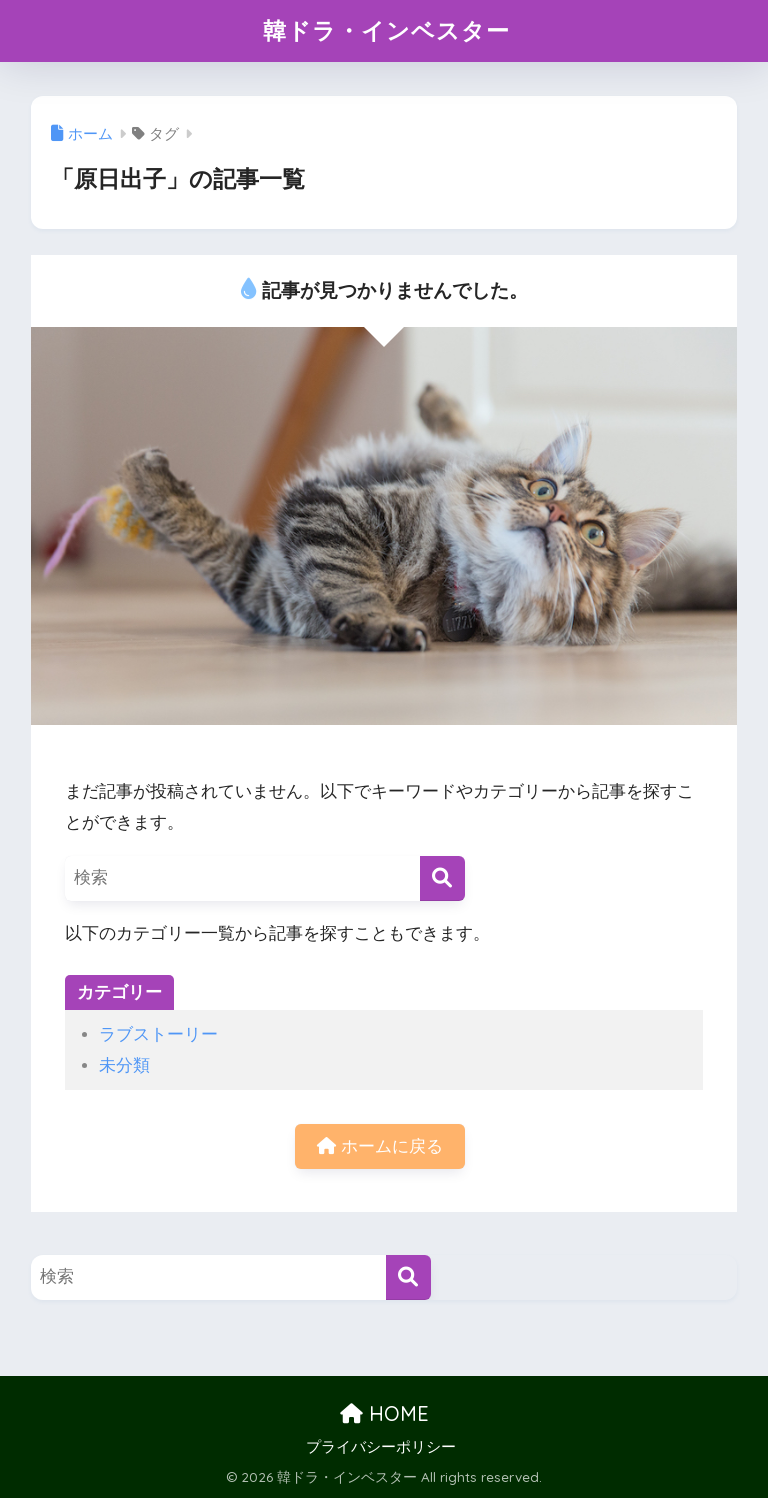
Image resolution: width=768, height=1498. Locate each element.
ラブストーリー (158, 1034)
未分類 (124, 1065)
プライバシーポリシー (381, 1447)
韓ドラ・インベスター (386, 30)
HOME (384, 1413)
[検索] (442, 878)
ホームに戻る (380, 1146)
